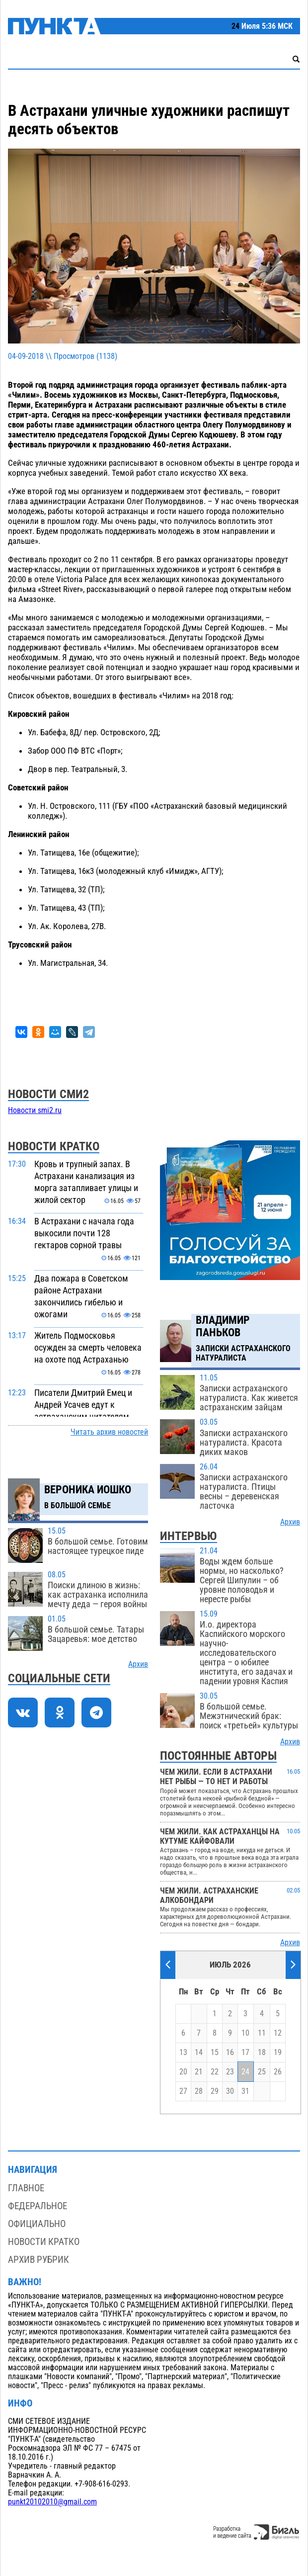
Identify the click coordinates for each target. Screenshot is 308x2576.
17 (245, 2052)
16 (230, 2052)
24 (245, 2071)
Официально (37, 2224)
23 (230, 2071)
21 (199, 2071)
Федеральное (37, 2206)
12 (278, 2033)
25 (262, 2071)
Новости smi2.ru (35, 1110)
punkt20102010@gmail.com (52, 2501)
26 (278, 2071)
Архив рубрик (38, 2259)
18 (262, 2052)
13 (183, 2052)
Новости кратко (43, 2241)
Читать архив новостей (109, 1432)
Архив (138, 1664)
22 (215, 2071)
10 (245, 2033)
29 (215, 2091)
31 (245, 2091)
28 (199, 2091)
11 (262, 2033)
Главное (26, 2188)
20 (183, 2071)
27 (183, 2091)
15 (215, 2052)
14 (199, 2052)
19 (278, 2052)
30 (230, 2091)
